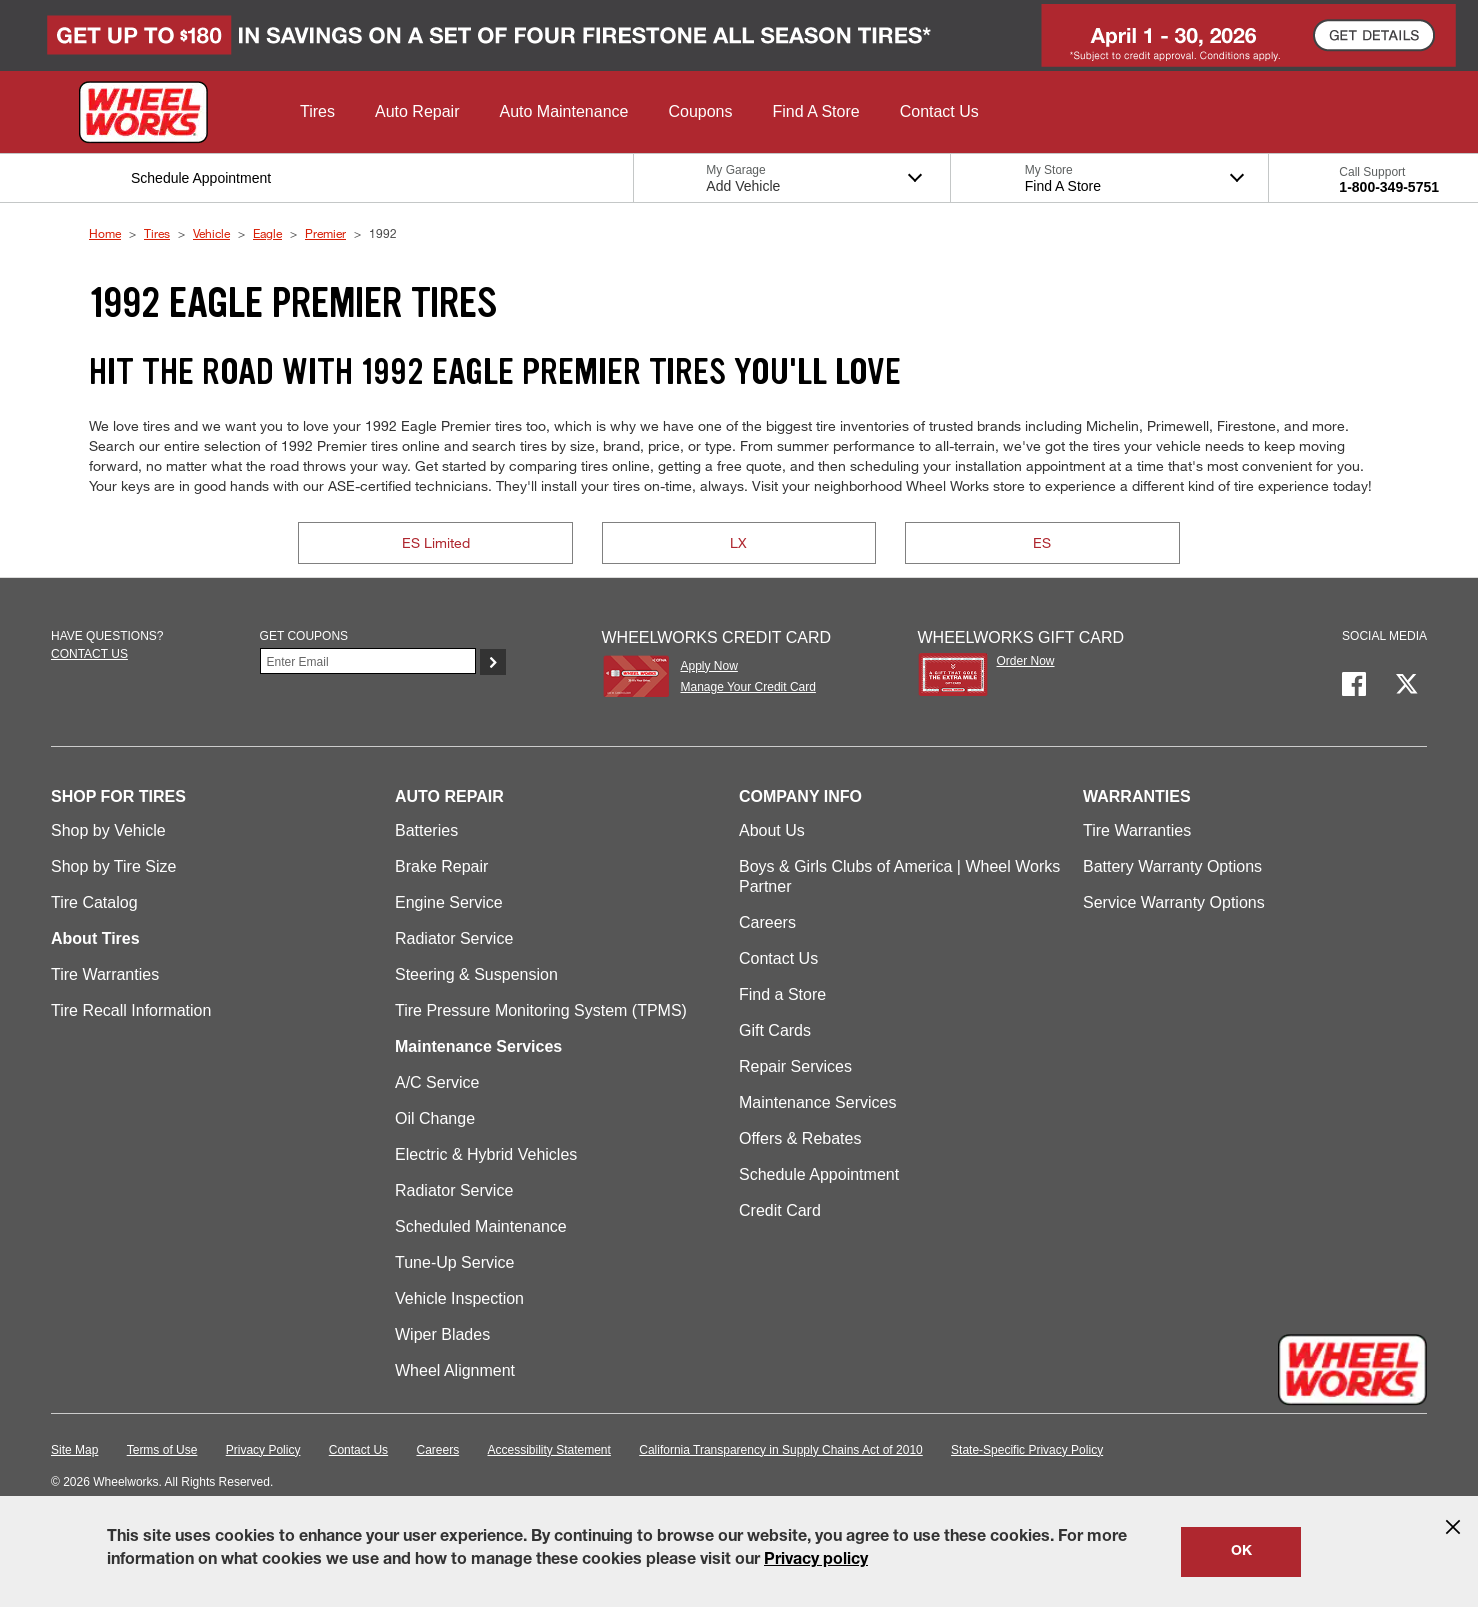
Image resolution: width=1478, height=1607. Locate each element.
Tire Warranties (105, 974)
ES (1042, 542)
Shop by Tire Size (113, 866)
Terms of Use (162, 1450)
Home (105, 233)
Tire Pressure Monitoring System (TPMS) (541, 1010)
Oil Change (435, 1118)
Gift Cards (775, 1030)
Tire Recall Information (131, 1010)
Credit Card (780, 1210)
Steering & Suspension (476, 974)
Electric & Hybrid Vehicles (486, 1154)
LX (738, 542)
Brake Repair (441, 866)
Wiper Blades (442, 1334)
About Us (772, 830)
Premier (325, 233)
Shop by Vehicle (108, 830)
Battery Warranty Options (1172, 866)
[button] (317, 112)
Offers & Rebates (800, 1138)
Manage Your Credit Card (747, 687)
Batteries (426, 830)
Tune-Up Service (454, 1262)
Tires (157, 233)
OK (1241, 1552)
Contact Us (778, 958)
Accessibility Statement (549, 1450)
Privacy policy (816, 1561)
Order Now (1026, 661)
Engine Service (449, 902)
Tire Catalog (94, 902)
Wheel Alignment (455, 1370)
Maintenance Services (817, 1102)
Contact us (89, 654)
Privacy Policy (263, 1450)
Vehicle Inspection (459, 1298)
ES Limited (436, 542)
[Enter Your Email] (368, 661)
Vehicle (211, 233)
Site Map (74, 1450)
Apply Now (708, 666)
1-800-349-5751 (1389, 187)
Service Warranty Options (1174, 902)
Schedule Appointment (819, 1174)
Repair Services (795, 1066)
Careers (767, 922)
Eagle (267, 233)
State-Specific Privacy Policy (1027, 1450)
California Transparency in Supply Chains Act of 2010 (781, 1450)
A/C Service (437, 1082)
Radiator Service (454, 938)
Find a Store (782, 994)
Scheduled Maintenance (481, 1226)
